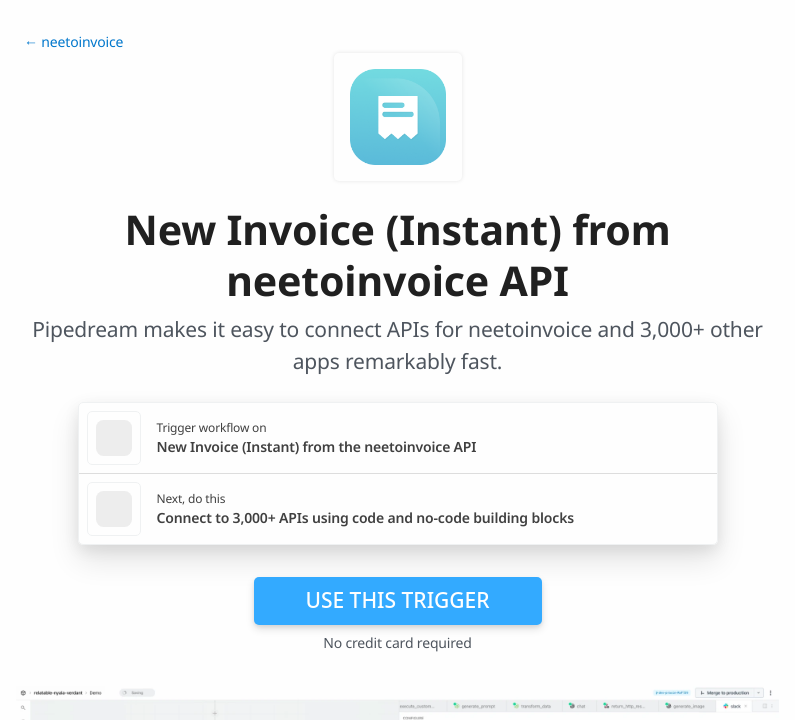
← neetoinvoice (73, 42)
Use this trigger (397, 600)
